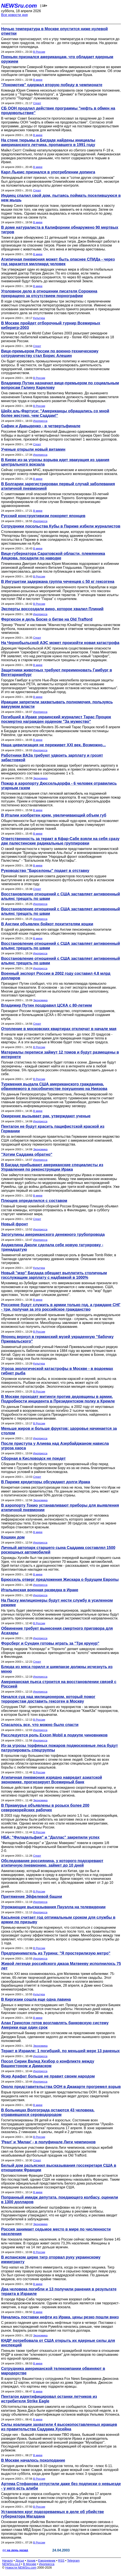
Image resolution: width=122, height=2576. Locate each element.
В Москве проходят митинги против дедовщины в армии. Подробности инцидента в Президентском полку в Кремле (58, 1398)
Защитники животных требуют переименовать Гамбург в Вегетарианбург (56, 672)
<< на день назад (15, 2550)
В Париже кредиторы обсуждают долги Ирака (45, 1482)
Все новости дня (14, 15)
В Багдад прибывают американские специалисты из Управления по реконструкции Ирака (52, 1167)
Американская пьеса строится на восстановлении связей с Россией (58, 1684)
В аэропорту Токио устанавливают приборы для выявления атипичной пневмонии (60, 1507)
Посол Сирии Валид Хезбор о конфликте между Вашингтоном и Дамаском (47, 2063)
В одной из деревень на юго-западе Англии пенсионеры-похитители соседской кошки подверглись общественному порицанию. (56, 931)
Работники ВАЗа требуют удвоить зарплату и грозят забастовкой (52, 757)
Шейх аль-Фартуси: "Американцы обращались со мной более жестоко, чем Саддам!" (55, 413)
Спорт (37, 103)
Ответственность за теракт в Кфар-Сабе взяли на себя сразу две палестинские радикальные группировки (60, 841)
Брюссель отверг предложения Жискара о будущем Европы (60, 1579)
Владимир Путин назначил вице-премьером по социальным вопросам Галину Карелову (60, 385)
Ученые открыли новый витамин (33, 449)
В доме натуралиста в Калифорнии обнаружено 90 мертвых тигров (59, 229)
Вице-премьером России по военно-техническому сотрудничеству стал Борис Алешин (50, 353)
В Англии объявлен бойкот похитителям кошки (47, 924)
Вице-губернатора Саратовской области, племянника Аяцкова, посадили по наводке (53, 555)
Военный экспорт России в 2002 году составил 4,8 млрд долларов (55, 975)
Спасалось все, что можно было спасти (40, 1725)
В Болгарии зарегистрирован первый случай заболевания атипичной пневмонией (58, 486)
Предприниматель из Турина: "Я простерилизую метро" (55, 1953)
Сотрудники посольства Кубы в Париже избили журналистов (60, 526)
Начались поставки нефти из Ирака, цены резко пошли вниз (60, 2317)
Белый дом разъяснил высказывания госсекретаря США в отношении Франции (58, 2167)
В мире (37, 79)
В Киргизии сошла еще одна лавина (36, 1999)
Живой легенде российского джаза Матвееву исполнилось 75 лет (61, 1965)
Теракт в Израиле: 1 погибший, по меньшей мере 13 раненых (60, 2051)
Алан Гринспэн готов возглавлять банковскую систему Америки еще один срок (55, 2025)
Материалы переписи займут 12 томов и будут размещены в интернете (60, 1054)
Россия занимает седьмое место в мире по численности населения (56, 2231)
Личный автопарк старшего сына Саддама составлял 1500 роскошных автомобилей (58, 1549)
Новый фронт (14, 1224)
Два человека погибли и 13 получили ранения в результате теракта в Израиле (59, 2291)
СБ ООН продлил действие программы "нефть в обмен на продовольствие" (58, 110)
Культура (39, 318)
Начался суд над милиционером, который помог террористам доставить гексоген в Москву (48, 1699)
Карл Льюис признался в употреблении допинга (48, 172)
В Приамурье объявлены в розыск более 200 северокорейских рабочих (45, 1807)
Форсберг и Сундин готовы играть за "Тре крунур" (50, 1643)
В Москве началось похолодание (33, 2460)
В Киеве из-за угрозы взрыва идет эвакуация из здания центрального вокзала (55, 462)
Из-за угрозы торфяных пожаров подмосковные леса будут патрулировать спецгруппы (59, 1747)
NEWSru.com (19, 5)
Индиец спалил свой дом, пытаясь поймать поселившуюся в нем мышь (61, 197)
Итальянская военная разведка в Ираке (39, 1590)
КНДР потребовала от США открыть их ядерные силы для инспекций (58, 2342)
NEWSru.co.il (11, 2564)
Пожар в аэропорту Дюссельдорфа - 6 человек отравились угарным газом (59, 785)
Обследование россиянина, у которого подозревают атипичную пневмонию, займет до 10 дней (52, 1863)
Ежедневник (46, 2560)
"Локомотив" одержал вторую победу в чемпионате (51, 85)
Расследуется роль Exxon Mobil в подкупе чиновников (54, 1735)
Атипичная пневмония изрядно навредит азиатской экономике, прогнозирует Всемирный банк (51, 1779)
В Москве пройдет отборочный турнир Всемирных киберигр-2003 (50, 325)
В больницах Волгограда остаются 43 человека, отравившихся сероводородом (48, 2112)
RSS (61, 2560)
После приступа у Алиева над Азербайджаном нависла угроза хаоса (55, 1445)
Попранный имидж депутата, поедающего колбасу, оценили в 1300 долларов (59, 2199)
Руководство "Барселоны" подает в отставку (45, 870)
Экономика (40, 778)
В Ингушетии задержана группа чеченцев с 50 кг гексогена (57, 581)
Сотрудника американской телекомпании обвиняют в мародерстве (53, 2370)
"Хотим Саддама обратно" (26, 1154)
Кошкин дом (13, 1537)
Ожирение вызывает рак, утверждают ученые (45, 1116)
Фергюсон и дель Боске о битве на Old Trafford (46, 619)
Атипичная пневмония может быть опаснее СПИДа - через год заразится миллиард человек (58, 261)
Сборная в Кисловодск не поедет (33, 1458)
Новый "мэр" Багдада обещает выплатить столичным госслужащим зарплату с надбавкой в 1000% (54, 1275)
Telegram (73, 2560)
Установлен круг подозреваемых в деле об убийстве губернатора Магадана (52, 2514)
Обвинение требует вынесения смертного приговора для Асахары (57, 1630)
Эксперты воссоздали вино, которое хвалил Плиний (52, 609)
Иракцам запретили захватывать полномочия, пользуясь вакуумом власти (57, 704)
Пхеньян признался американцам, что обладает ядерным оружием (57, 59)
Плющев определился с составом (34, 1200)
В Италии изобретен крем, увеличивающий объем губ (53, 815)
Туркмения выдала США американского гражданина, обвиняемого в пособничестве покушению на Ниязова (54, 1086)
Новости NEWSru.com (20, 2567)
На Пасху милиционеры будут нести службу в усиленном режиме (57, 1602)
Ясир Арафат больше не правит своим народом (48, 2076)
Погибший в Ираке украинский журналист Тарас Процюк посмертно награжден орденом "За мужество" (56, 719)
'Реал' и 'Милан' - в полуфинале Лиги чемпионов (48, 2142)
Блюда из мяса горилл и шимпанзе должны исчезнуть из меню (57, 1669)
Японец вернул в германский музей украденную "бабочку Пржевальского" (57, 1339)
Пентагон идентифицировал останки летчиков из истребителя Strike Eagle (49, 2398)
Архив (31, 2560)
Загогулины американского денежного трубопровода (53, 1234)
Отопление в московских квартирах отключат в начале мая (58, 1029)
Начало (7, 2560)
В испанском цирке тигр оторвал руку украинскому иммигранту (50, 2259)
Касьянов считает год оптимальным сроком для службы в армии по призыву (58, 1919)
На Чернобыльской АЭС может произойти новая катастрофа (60, 643)
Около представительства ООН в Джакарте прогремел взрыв (61, 2086)
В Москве (29, 2564)
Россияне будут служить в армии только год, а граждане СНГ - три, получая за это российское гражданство (60, 1307)
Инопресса (40, 420)
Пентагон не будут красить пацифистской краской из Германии (52, 1128)
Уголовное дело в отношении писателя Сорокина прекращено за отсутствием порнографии (49, 293)
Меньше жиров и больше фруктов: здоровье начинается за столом (59, 1430)
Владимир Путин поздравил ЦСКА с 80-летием (46, 1005)
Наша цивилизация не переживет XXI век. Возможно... (53, 745)
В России (39, 51)
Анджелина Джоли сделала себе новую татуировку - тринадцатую (52, 1247)
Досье (19, 2560)
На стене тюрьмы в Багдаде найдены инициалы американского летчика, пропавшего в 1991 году (48, 142)
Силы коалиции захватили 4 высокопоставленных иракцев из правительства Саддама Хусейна (59, 2426)
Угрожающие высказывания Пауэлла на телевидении (53, 1907)
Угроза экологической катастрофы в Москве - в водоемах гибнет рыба (57, 1370)
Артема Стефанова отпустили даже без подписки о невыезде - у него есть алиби (61, 2486)
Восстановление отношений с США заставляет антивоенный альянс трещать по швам (60, 896)
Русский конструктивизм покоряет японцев (43, 516)
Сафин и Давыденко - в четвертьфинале (40, 426)
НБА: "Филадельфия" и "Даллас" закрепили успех (50, 1837)
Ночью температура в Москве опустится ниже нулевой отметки (54, 31)
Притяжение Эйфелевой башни (31, 1896)
